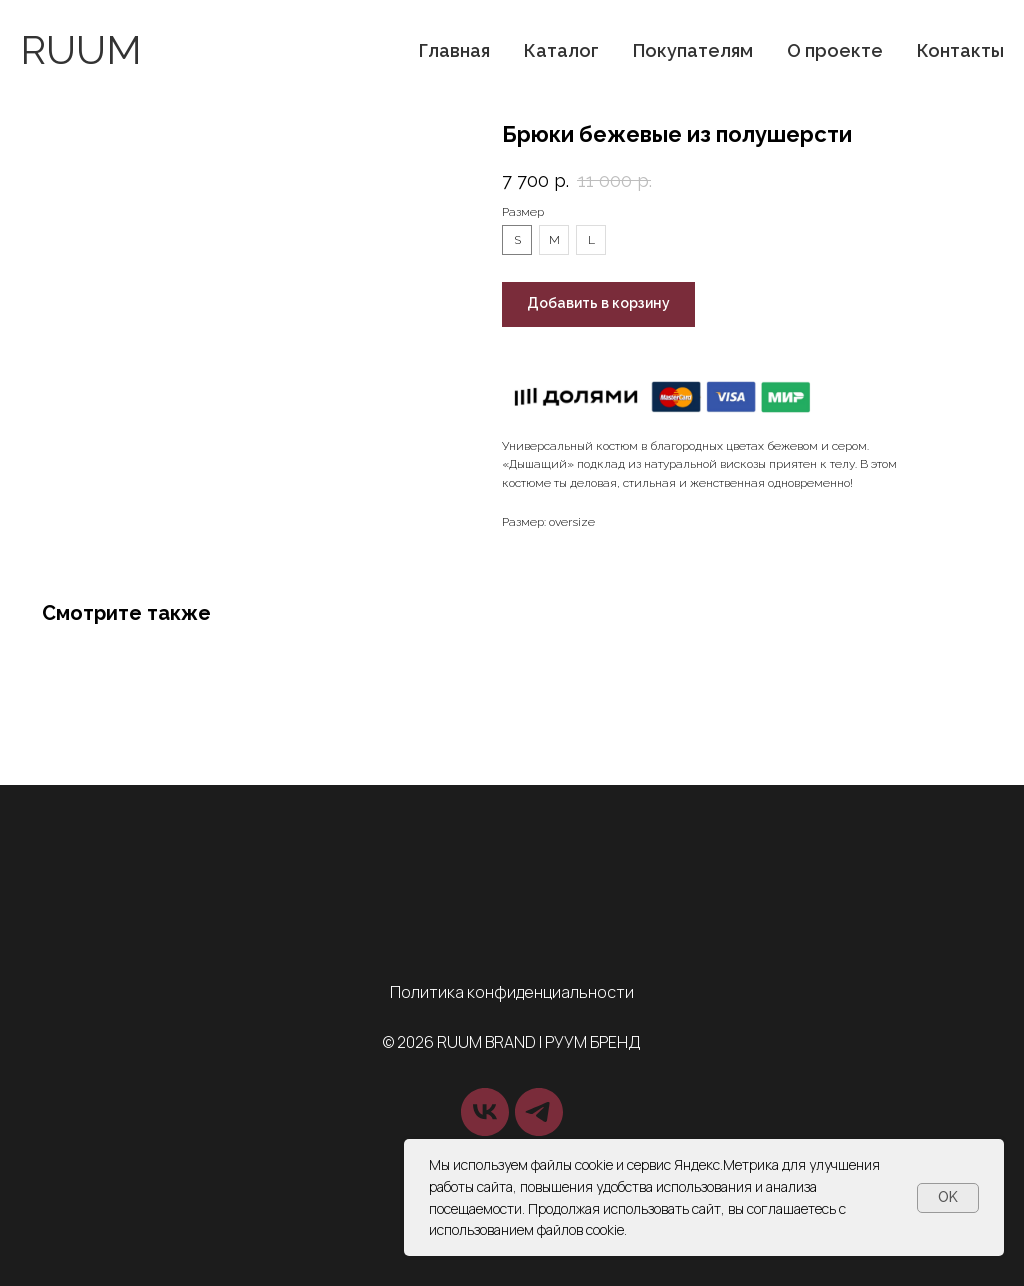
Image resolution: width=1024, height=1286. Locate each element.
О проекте (835, 50)
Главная (454, 50)
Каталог (561, 50)
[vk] (485, 1112)
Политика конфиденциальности (512, 992)
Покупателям (693, 50)
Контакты (960, 50)
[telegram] (539, 1112)
